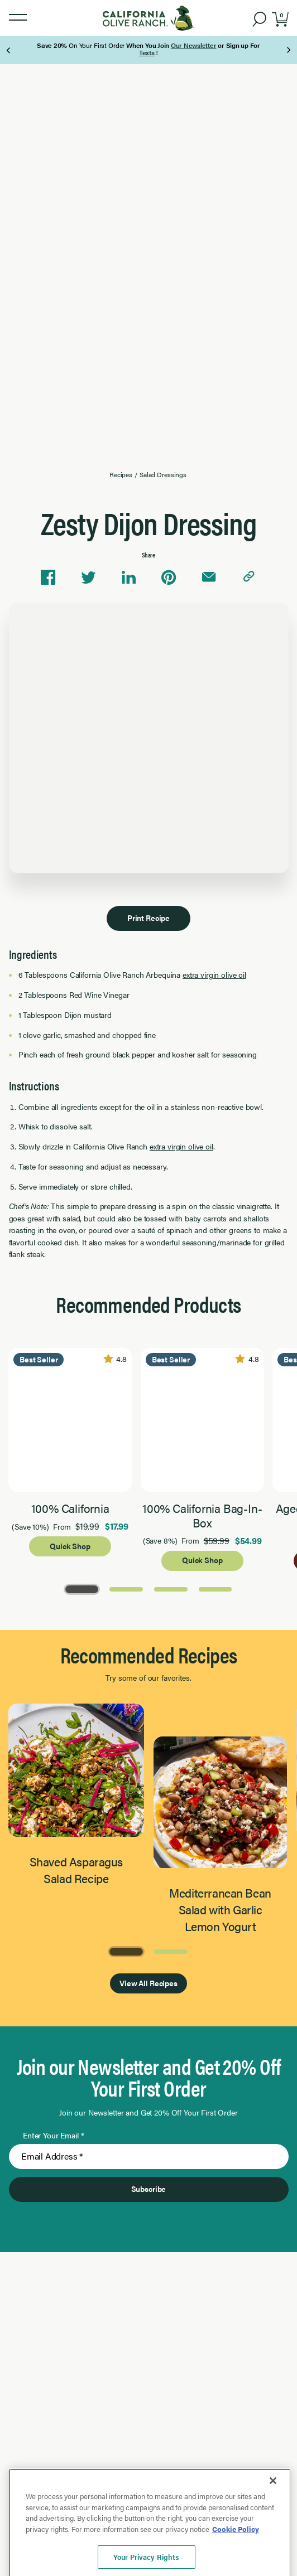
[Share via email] (209, 577)
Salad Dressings (163, 474)
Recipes (120, 474)
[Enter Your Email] (149, 2156)
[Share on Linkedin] (128, 577)
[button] (18, 18)
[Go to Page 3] (171, 1588)
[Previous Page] (9, 50)
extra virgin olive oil (214, 974)
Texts (147, 52)
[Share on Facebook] (48, 577)
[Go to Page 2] (126, 1588)
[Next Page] (288, 50)
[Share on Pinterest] (168, 577)
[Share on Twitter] (88, 577)
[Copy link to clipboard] (249, 577)
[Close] (273, 2526)
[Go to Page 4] (215, 1588)
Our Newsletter (194, 45)
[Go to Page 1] (82, 1588)
